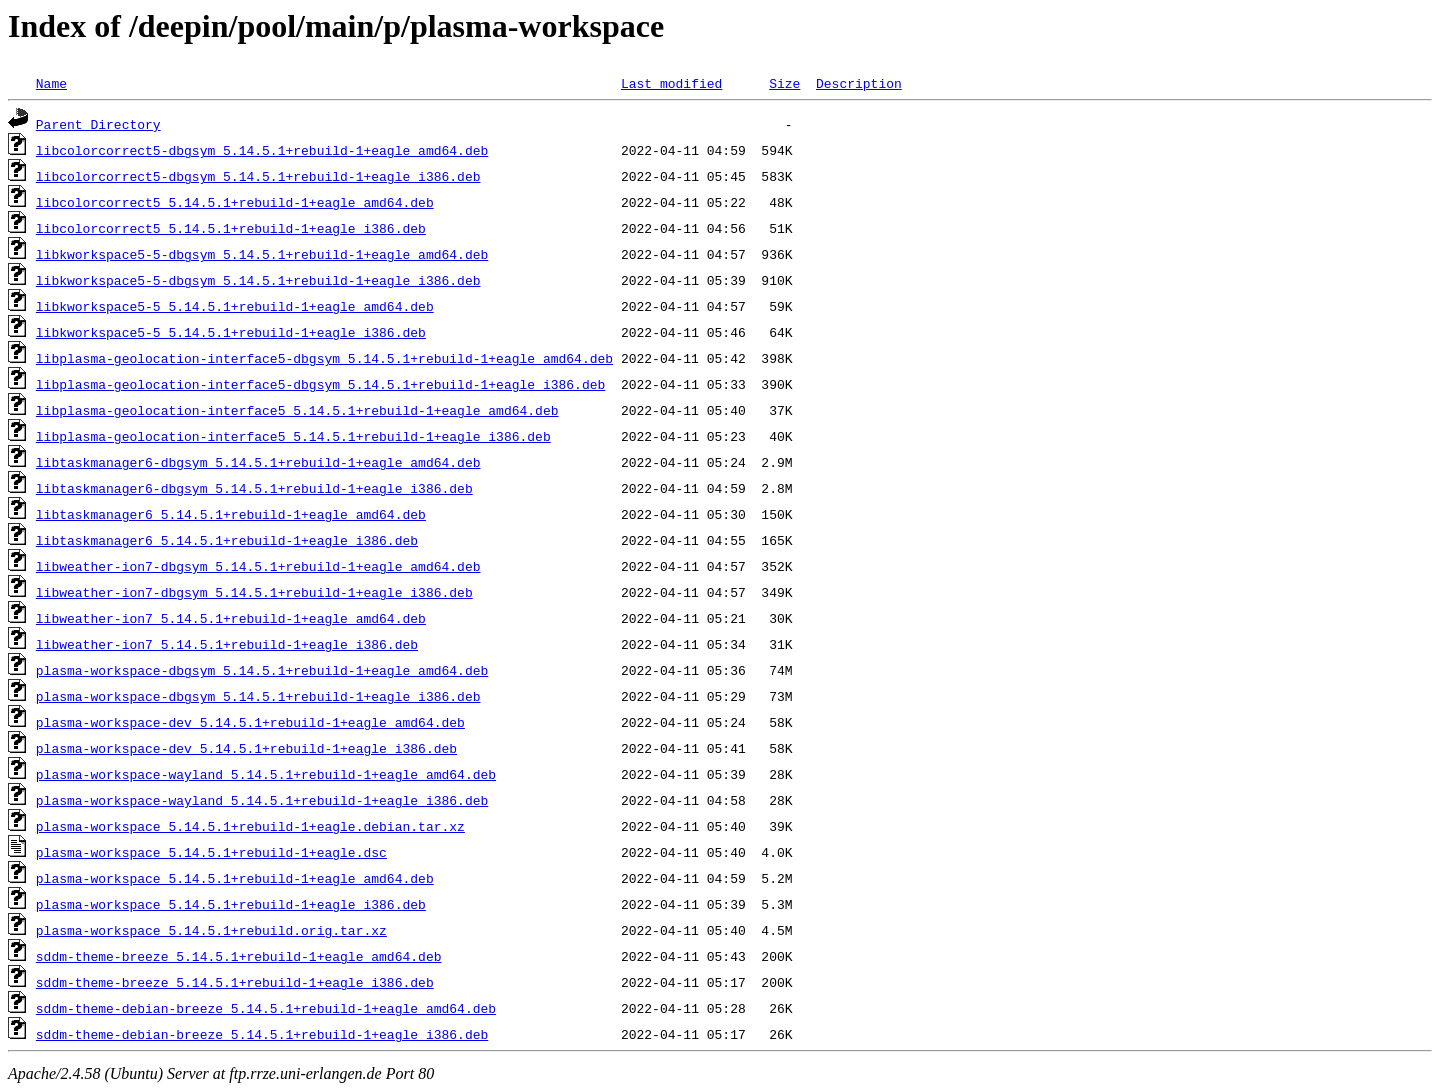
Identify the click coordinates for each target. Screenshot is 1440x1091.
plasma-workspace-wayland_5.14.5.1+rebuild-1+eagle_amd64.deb (266, 774)
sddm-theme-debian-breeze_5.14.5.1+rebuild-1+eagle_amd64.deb (266, 1008)
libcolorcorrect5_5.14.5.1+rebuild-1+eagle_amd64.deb (235, 202)
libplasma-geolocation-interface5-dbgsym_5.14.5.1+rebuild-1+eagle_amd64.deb (324, 358)
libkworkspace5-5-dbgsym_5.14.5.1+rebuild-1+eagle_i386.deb (258, 280)
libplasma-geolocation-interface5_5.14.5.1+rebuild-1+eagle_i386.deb (293, 436)
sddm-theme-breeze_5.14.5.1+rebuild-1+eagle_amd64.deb (239, 956)
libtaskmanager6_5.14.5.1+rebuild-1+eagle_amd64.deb (231, 514)
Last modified (671, 83)
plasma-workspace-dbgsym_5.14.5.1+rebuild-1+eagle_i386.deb (258, 696)
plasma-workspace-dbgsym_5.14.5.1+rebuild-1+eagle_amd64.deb (262, 670)
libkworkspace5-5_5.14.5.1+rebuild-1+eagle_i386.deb (231, 332)
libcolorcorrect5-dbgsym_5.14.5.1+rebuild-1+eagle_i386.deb (258, 176)
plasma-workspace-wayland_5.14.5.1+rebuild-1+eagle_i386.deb (262, 800)
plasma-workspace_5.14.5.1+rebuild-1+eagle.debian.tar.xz (250, 826)
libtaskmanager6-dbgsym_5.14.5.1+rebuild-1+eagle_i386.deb (254, 488)
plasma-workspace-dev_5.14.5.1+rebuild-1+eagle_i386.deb (246, 748)
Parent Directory (98, 124)
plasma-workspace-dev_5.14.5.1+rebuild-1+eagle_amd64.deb (250, 722)
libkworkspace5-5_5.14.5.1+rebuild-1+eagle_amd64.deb (235, 306)
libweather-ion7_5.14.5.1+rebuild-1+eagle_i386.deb (227, 644)
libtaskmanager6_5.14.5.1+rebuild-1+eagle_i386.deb (227, 540)
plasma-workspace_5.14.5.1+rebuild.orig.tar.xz (211, 930)
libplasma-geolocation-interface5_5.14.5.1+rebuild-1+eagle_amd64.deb (297, 410)
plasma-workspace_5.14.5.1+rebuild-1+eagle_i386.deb (231, 904)
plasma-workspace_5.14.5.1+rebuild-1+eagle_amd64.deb (235, 878)
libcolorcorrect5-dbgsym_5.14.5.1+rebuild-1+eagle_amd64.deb (262, 150)
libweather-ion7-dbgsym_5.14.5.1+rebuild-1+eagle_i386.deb (254, 592)
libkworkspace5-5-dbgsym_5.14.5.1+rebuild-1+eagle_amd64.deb (262, 254)
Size (784, 83)
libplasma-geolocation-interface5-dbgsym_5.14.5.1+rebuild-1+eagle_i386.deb (320, 384)
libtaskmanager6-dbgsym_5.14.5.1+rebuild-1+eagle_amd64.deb (258, 462)
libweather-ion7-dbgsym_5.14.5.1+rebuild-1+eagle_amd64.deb (258, 566)
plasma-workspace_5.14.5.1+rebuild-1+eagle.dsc (211, 852)
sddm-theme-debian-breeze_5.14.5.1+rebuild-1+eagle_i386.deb (262, 1034)
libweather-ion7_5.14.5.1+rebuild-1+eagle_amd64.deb (231, 618)
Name (51, 83)
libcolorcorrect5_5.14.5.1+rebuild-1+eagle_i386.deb (231, 228)
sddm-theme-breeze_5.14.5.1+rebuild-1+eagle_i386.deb (235, 982)
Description (859, 83)
